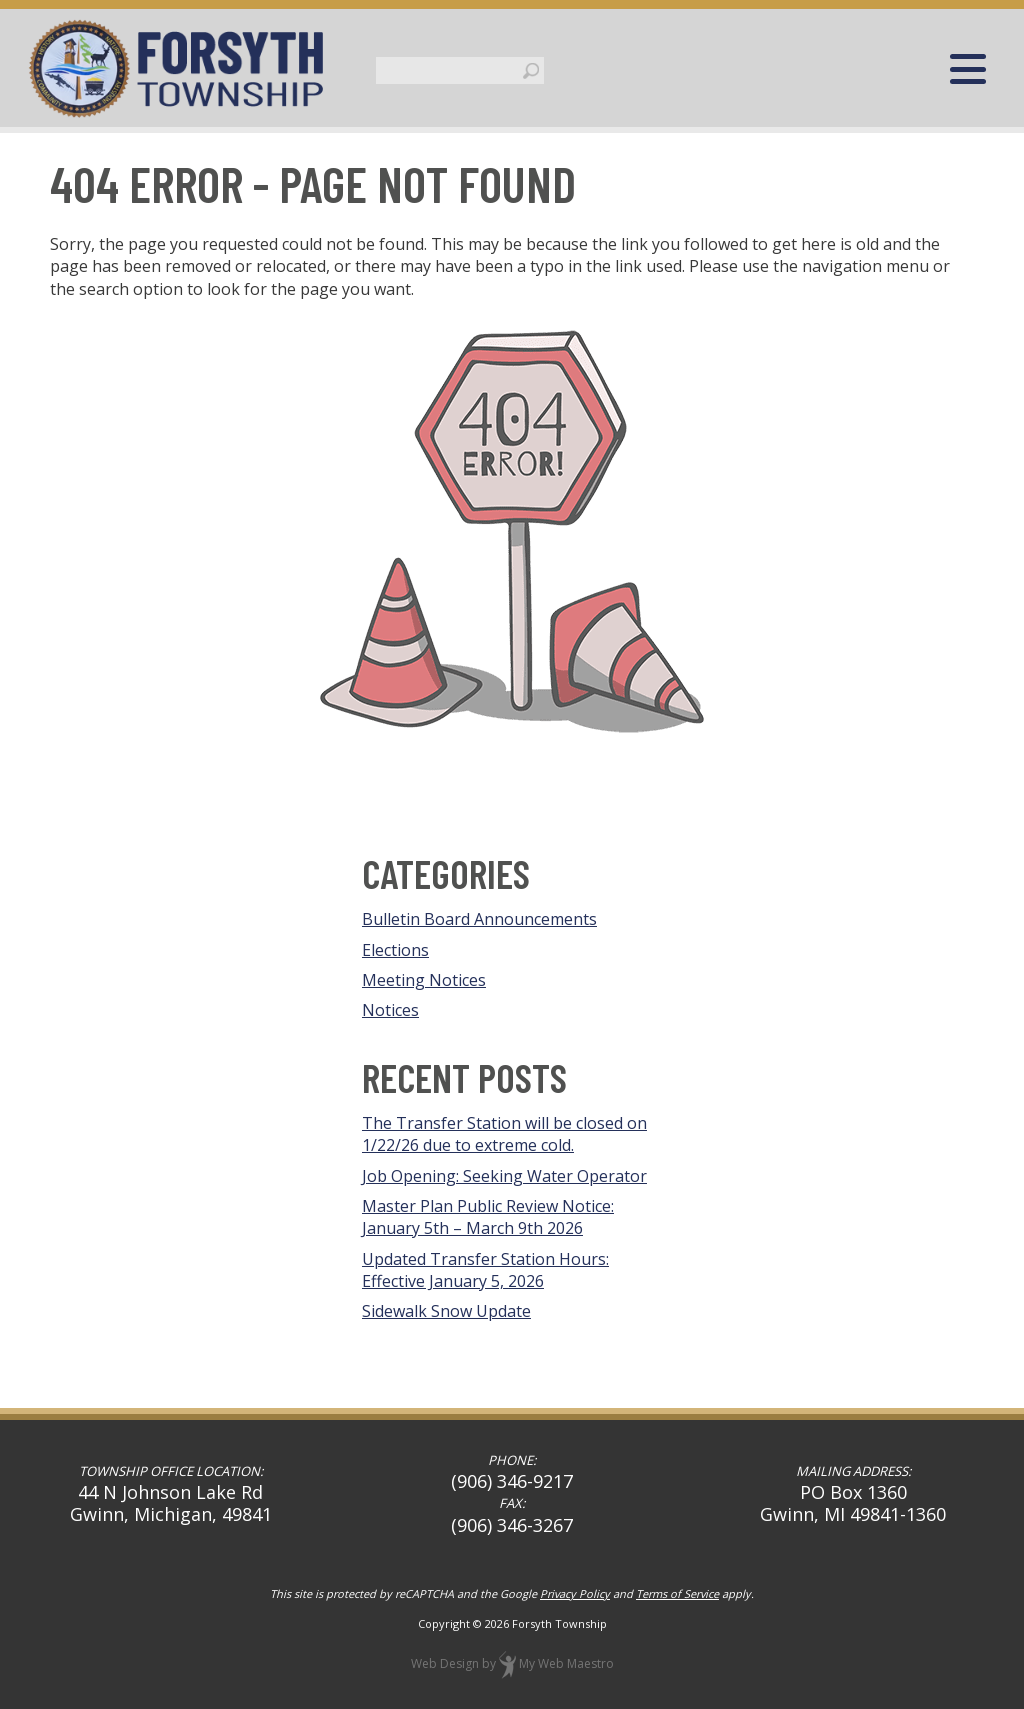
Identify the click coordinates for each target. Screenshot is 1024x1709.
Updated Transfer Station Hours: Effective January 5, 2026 (485, 1270)
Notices (390, 1010)
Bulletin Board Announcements (479, 919)
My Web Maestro (566, 1663)
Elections (395, 950)
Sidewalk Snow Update (446, 1311)
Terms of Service (677, 1593)
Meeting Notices (424, 980)
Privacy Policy (575, 1593)
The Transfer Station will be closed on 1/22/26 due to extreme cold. (504, 1134)
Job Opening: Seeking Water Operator (504, 1176)
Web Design (445, 1663)
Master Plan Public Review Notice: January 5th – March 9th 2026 (488, 1217)
